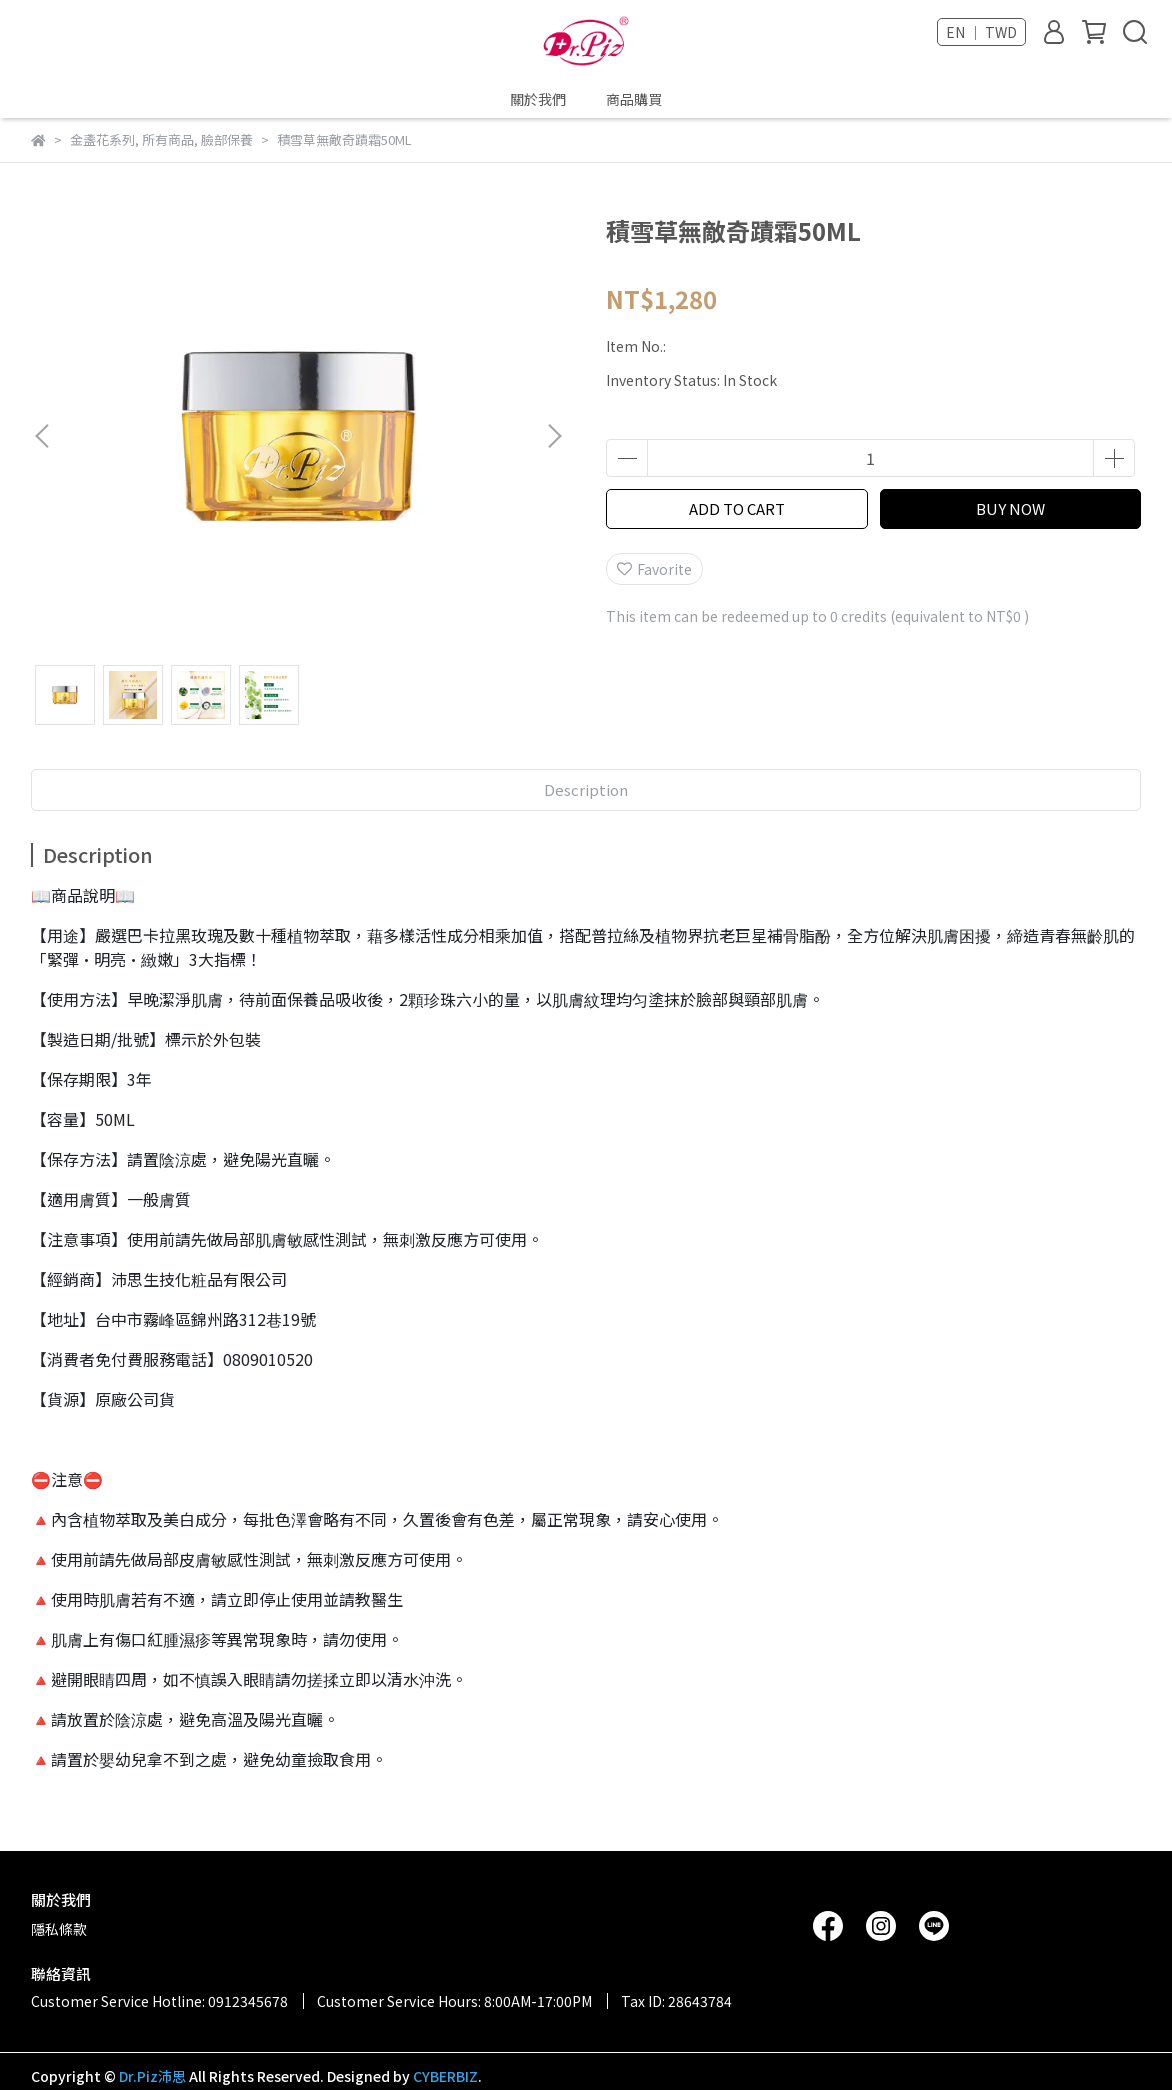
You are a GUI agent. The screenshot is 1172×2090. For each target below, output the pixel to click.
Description (586, 789)
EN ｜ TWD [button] (981, 32)
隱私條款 (59, 1929)
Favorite (654, 569)
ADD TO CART (737, 508)
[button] (554, 436)
